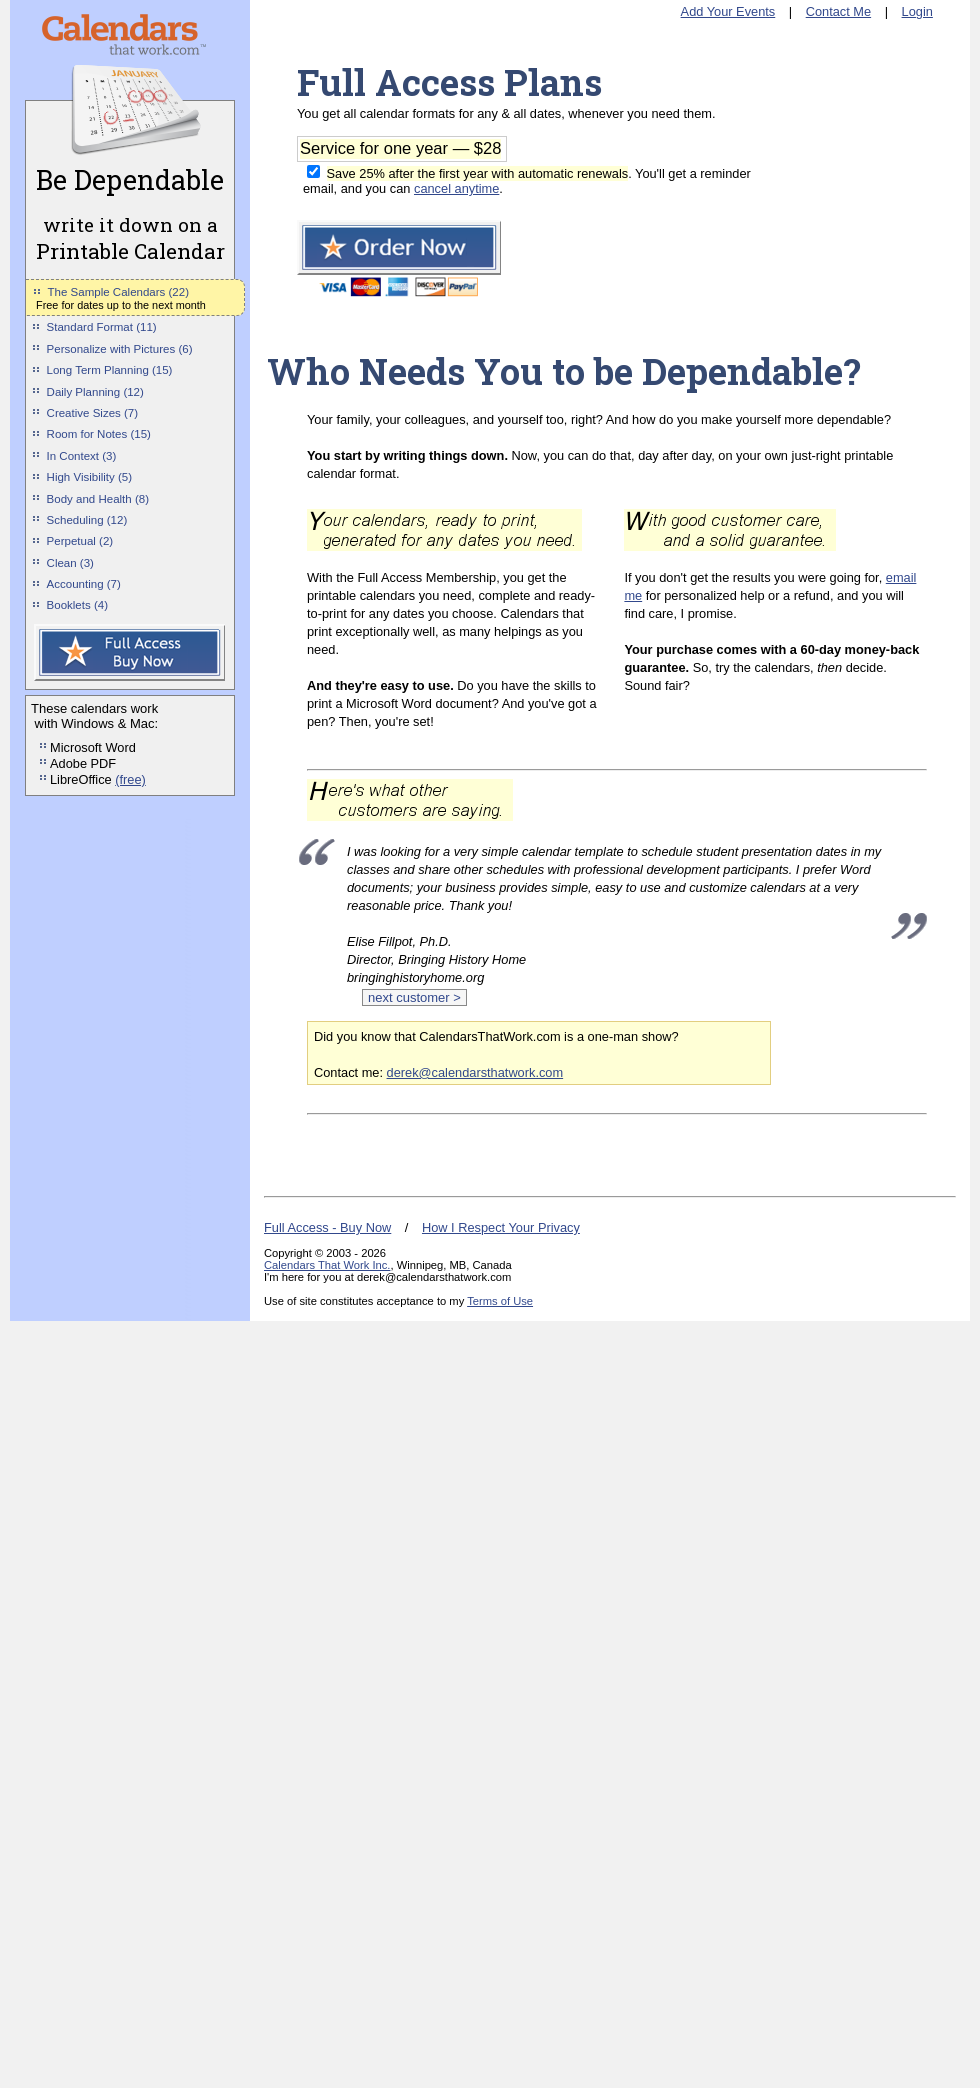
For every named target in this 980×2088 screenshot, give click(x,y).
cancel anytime (456, 188)
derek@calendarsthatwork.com (475, 1072)
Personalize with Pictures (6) (120, 349)
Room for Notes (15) (99, 434)
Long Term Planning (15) (110, 370)
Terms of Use (500, 1301)
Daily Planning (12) (95, 392)
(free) (130, 779)
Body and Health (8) (98, 499)
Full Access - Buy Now (327, 1227)
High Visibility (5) (90, 477)
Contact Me (838, 11)
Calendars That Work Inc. (327, 1265)
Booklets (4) (77, 605)
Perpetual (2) (80, 541)
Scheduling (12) (87, 520)
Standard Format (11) (102, 327)
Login (917, 11)
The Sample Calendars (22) (118, 292)
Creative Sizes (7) (93, 413)
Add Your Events (728, 11)
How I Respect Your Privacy (501, 1227)
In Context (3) (82, 456)
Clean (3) (70, 563)
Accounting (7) (84, 584)
